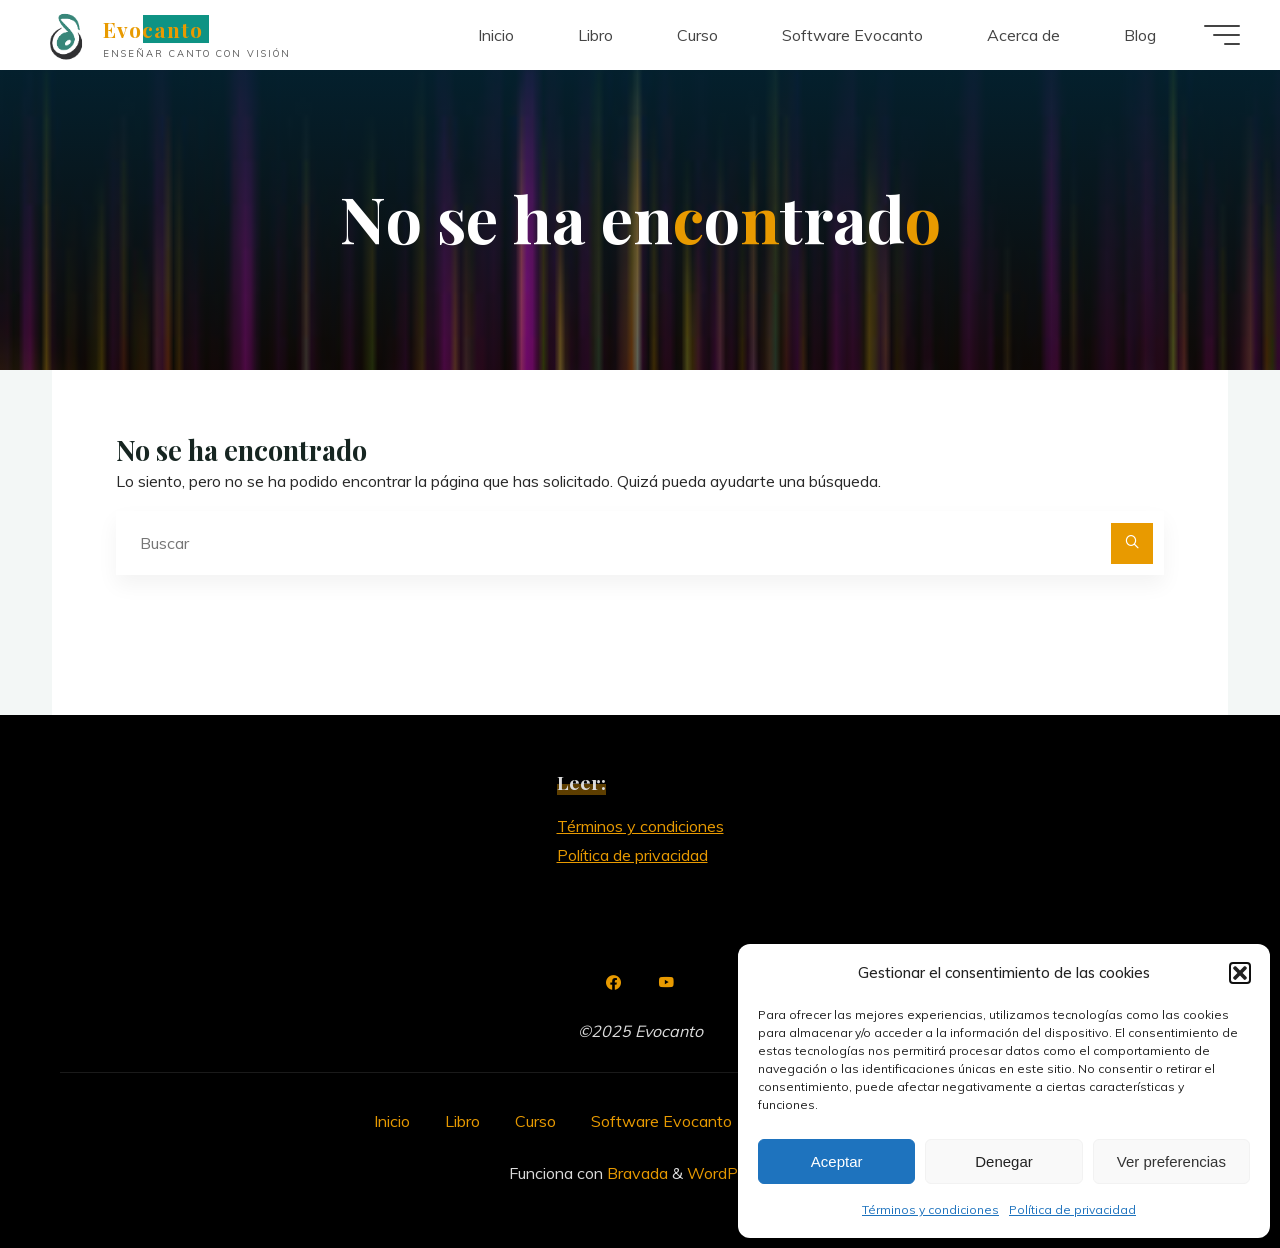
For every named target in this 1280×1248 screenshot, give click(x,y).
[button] (1240, 973)
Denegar (1004, 1161)
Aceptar (837, 1161)
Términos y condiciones (930, 1209)
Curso (535, 1121)
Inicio (392, 1121)
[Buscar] (1132, 544)
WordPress (727, 1173)
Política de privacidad (1072, 1209)
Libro (462, 1121)
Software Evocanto (661, 1121)
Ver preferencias (1171, 1161)
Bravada (635, 1173)
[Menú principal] (1222, 35)
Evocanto (153, 29)
